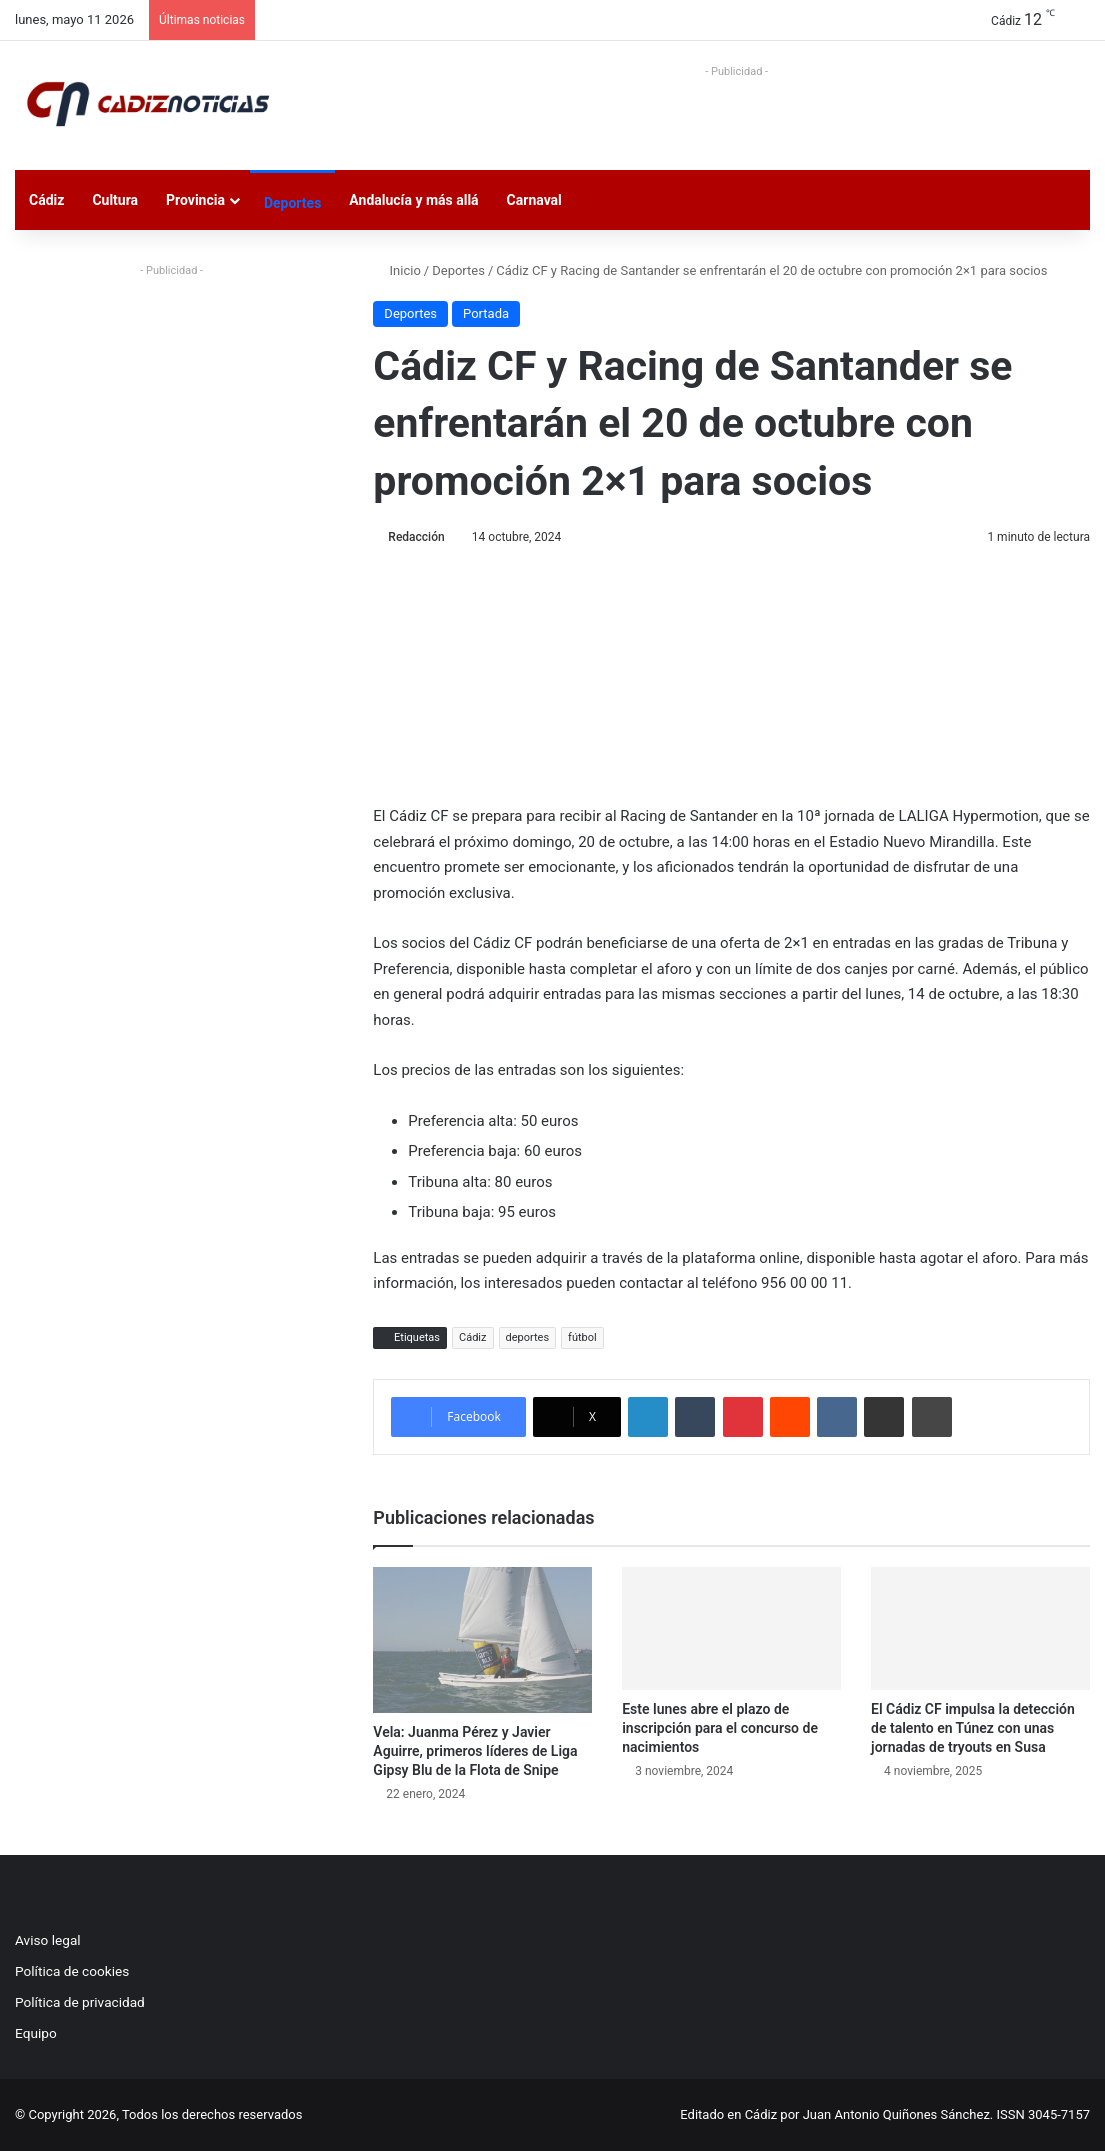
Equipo (36, 2033)
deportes (528, 1337)
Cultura (115, 200)
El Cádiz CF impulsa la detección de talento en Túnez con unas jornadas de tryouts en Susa (973, 1728)
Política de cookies (72, 1971)
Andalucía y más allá (413, 200)
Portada (486, 313)
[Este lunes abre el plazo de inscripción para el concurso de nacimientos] (731, 1628)
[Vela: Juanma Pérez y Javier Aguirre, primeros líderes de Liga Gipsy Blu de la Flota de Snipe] (482, 1640)
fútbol (582, 1337)
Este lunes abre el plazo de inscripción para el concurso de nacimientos (720, 1728)
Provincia (195, 200)
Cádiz (46, 200)
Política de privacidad (80, 2002)
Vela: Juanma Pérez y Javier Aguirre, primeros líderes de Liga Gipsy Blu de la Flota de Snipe (475, 1751)
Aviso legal (48, 1940)
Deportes (292, 203)
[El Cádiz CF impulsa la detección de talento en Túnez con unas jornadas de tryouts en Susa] (980, 1628)
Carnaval (534, 200)
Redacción (416, 537)
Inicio (396, 270)
